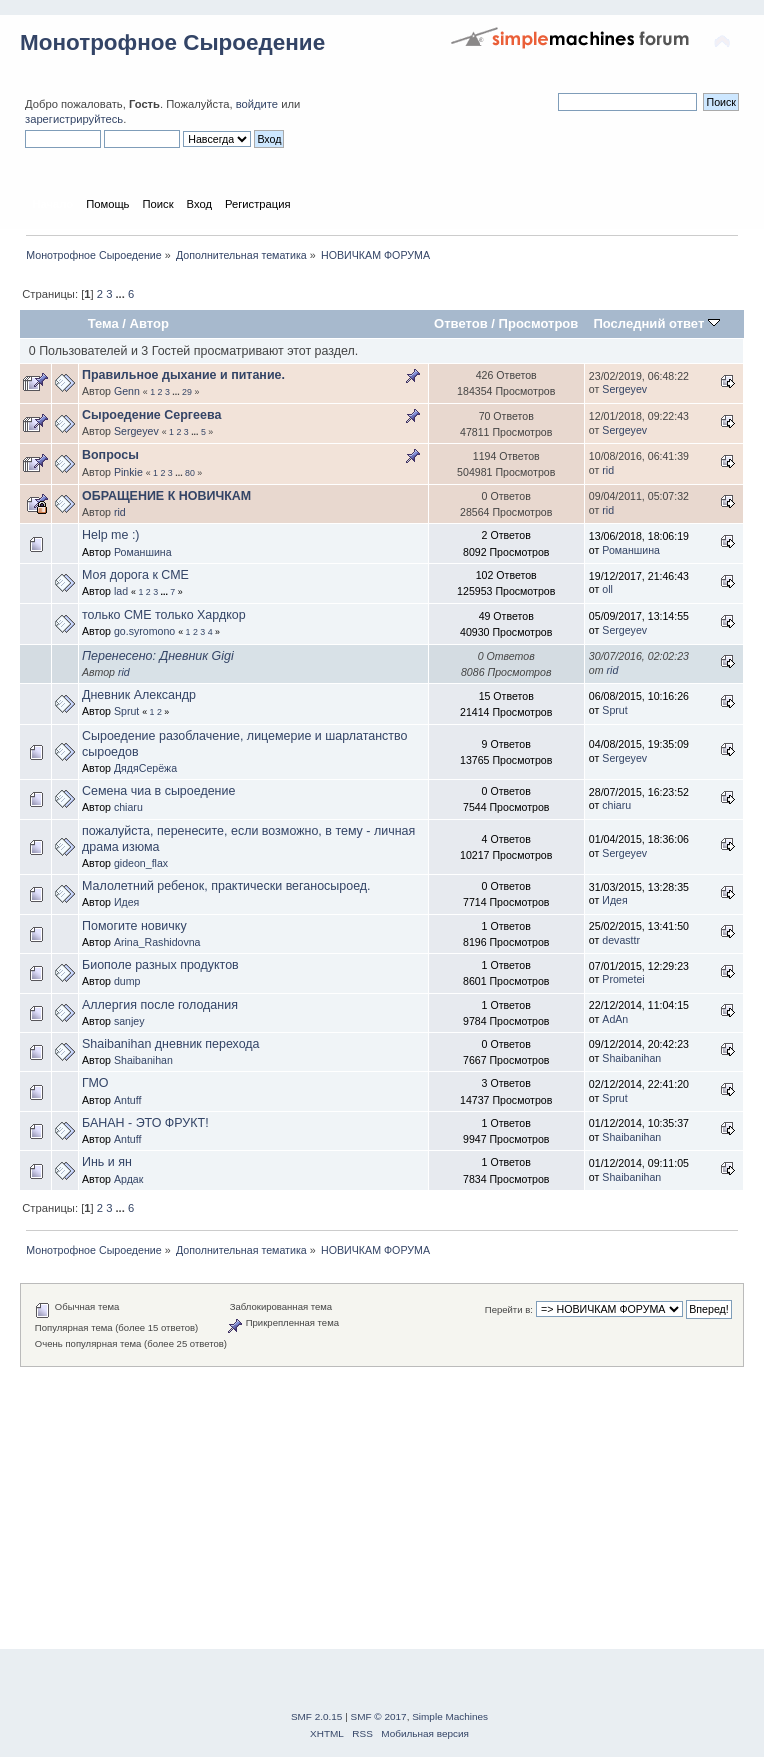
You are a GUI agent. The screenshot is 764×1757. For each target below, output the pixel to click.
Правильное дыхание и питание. (183, 375)
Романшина (143, 552)
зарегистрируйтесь (74, 119)
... (122, 294)
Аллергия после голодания (160, 1005)
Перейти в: (509, 1309)
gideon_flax (141, 863)
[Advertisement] (382, 1507)
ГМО (95, 1083)
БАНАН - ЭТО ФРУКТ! (145, 1123)
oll (607, 589)
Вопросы (110, 455)
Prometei (623, 979)
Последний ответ (656, 323)
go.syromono (144, 631)
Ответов (461, 323)
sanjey (129, 1021)
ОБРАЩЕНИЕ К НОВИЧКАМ (166, 496)
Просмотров (539, 323)
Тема (103, 323)
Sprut (126, 711)
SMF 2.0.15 (317, 1716)
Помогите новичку (134, 926)
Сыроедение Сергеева (151, 415)
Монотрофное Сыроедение (172, 42)
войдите (257, 104)
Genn (127, 391)
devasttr (621, 940)
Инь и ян (107, 1162)
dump (127, 981)
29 (187, 392)
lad (121, 591)
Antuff (128, 1100)
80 (190, 473)
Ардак (128, 1179)
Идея (126, 902)
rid (608, 470)
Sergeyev (624, 389)
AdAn (615, 1019)
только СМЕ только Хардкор (164, 615)
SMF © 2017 (379, 1716)
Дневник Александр (139, 695)
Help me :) (111, 535)
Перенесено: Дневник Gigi (158, 656)
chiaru (128, 807)
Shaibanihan (143, 1060)
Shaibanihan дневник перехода (171, 1044)
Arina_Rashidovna (157, 942)
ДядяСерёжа (145, 768)
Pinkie (128, 472)
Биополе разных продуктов (160, 965)
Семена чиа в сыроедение (158, 791)
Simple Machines (450, 1716)
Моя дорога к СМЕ (135, 575)
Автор (149, 323)
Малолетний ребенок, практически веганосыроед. (226, 886)
